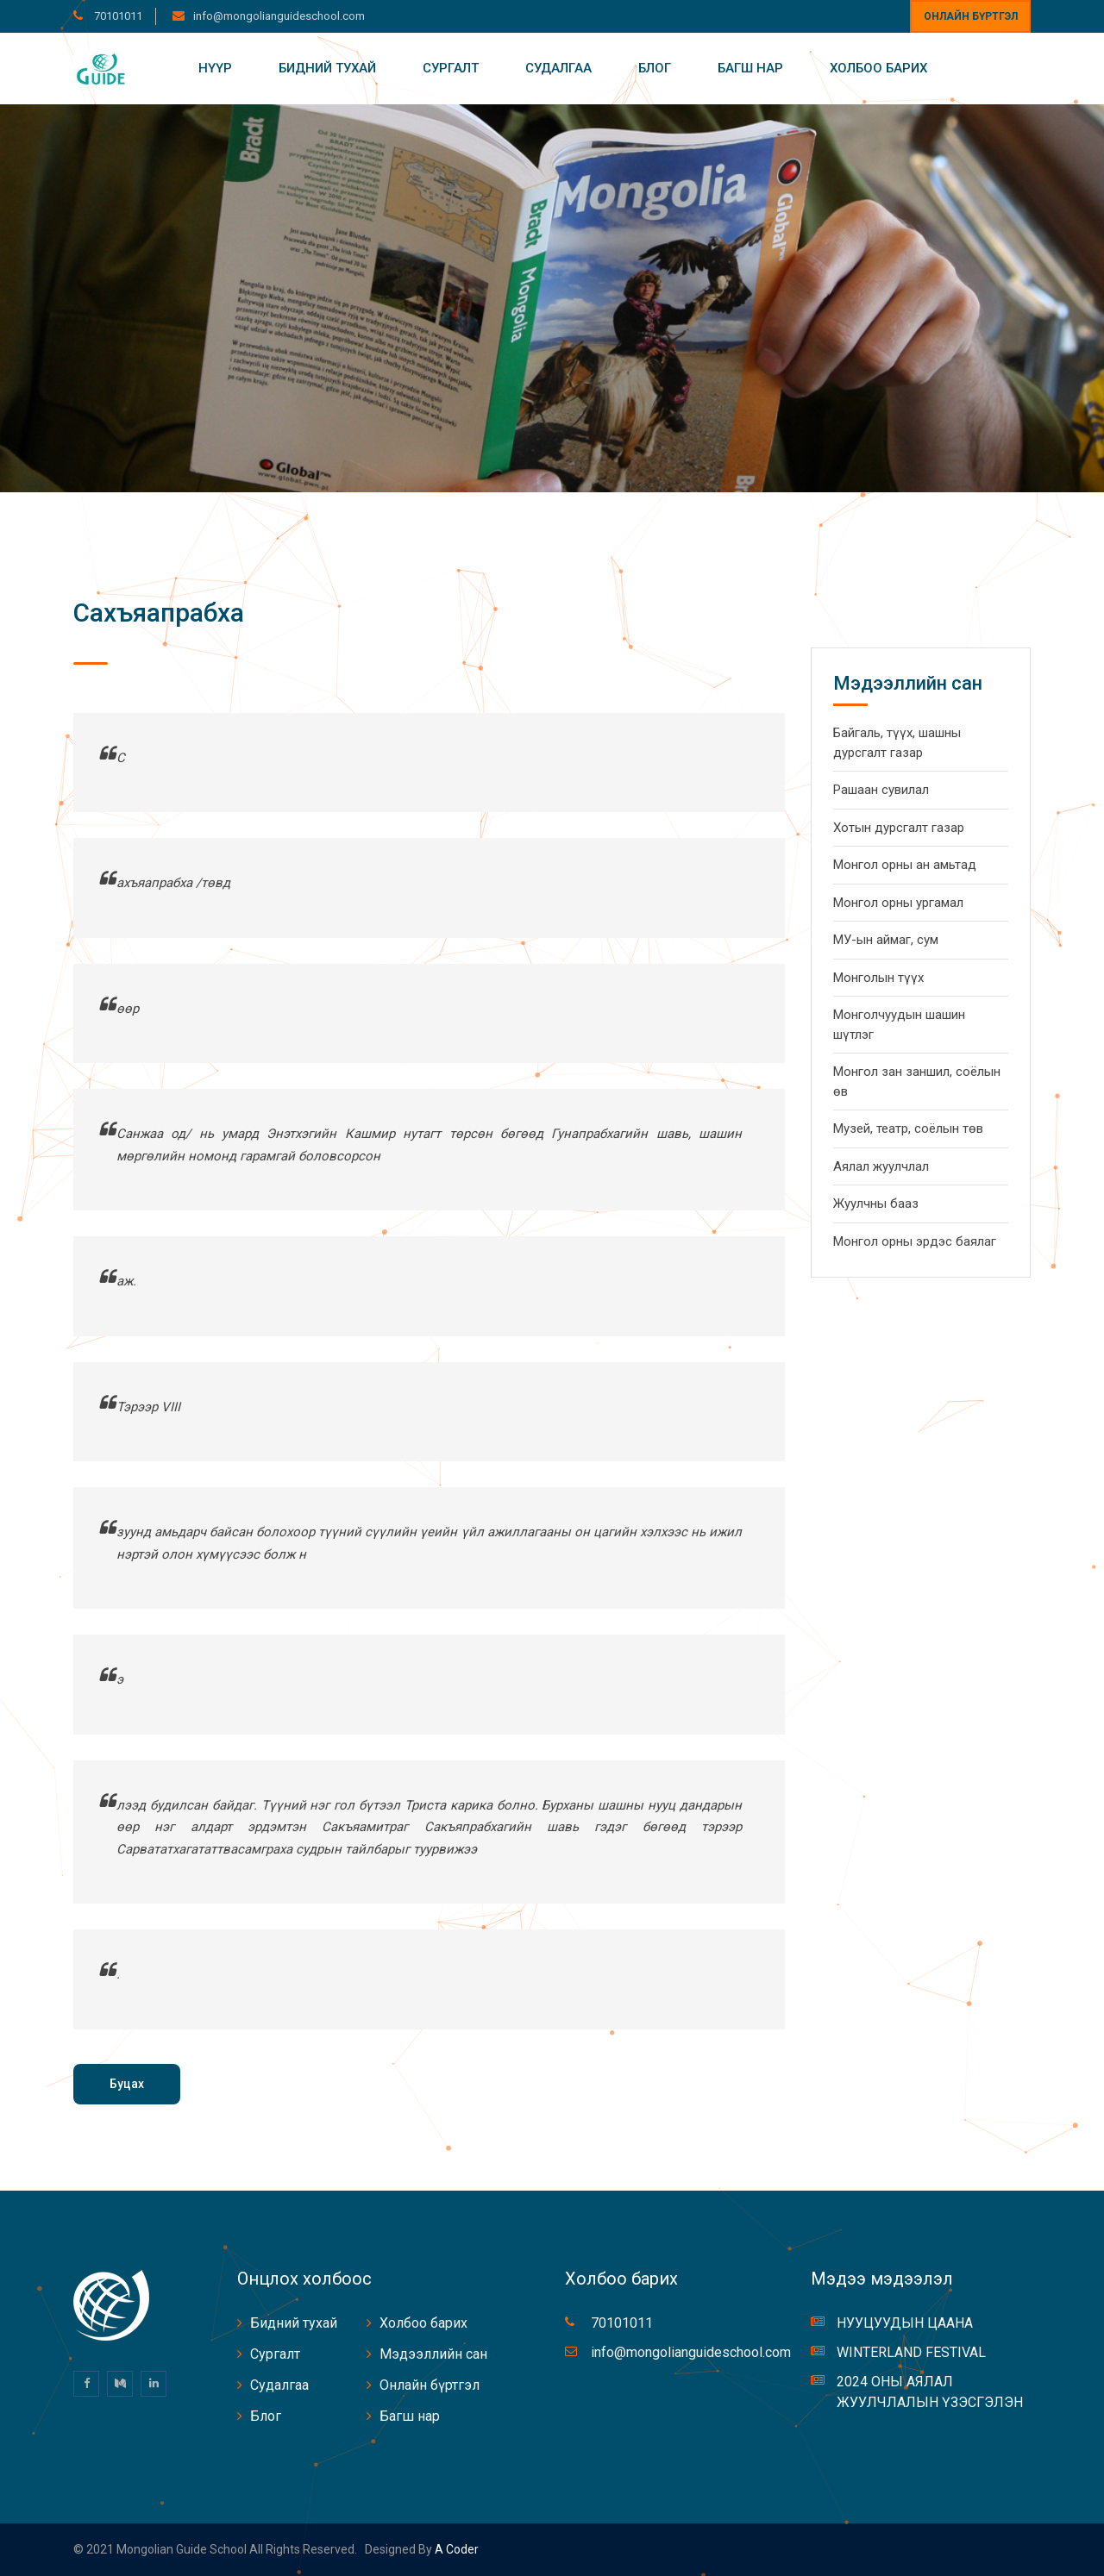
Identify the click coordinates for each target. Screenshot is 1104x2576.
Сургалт (451, 68)
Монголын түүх (878, 977)
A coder (455, 2549)
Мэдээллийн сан (433, 2354)
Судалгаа (558, 68)
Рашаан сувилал (881, 789)
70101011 (116, 15)
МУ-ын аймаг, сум (885, 939)
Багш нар (750, 68)
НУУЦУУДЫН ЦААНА (905, 2323)
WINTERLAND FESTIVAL (911, 2352)
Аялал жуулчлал (881, 1166)
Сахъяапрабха (158, 612)
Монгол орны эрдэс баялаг (914, 1241)
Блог (654, 68)
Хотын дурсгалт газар (898, 827)
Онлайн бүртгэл (971, 16)
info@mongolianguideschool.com (279, 15)
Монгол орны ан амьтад (904, 864)
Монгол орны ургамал (898, 902)
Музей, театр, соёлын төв (908, 1128)
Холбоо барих (878, 68)
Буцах (127, 2084)
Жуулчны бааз (876, 1203)
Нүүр (215, 68)
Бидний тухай (327, 68)
